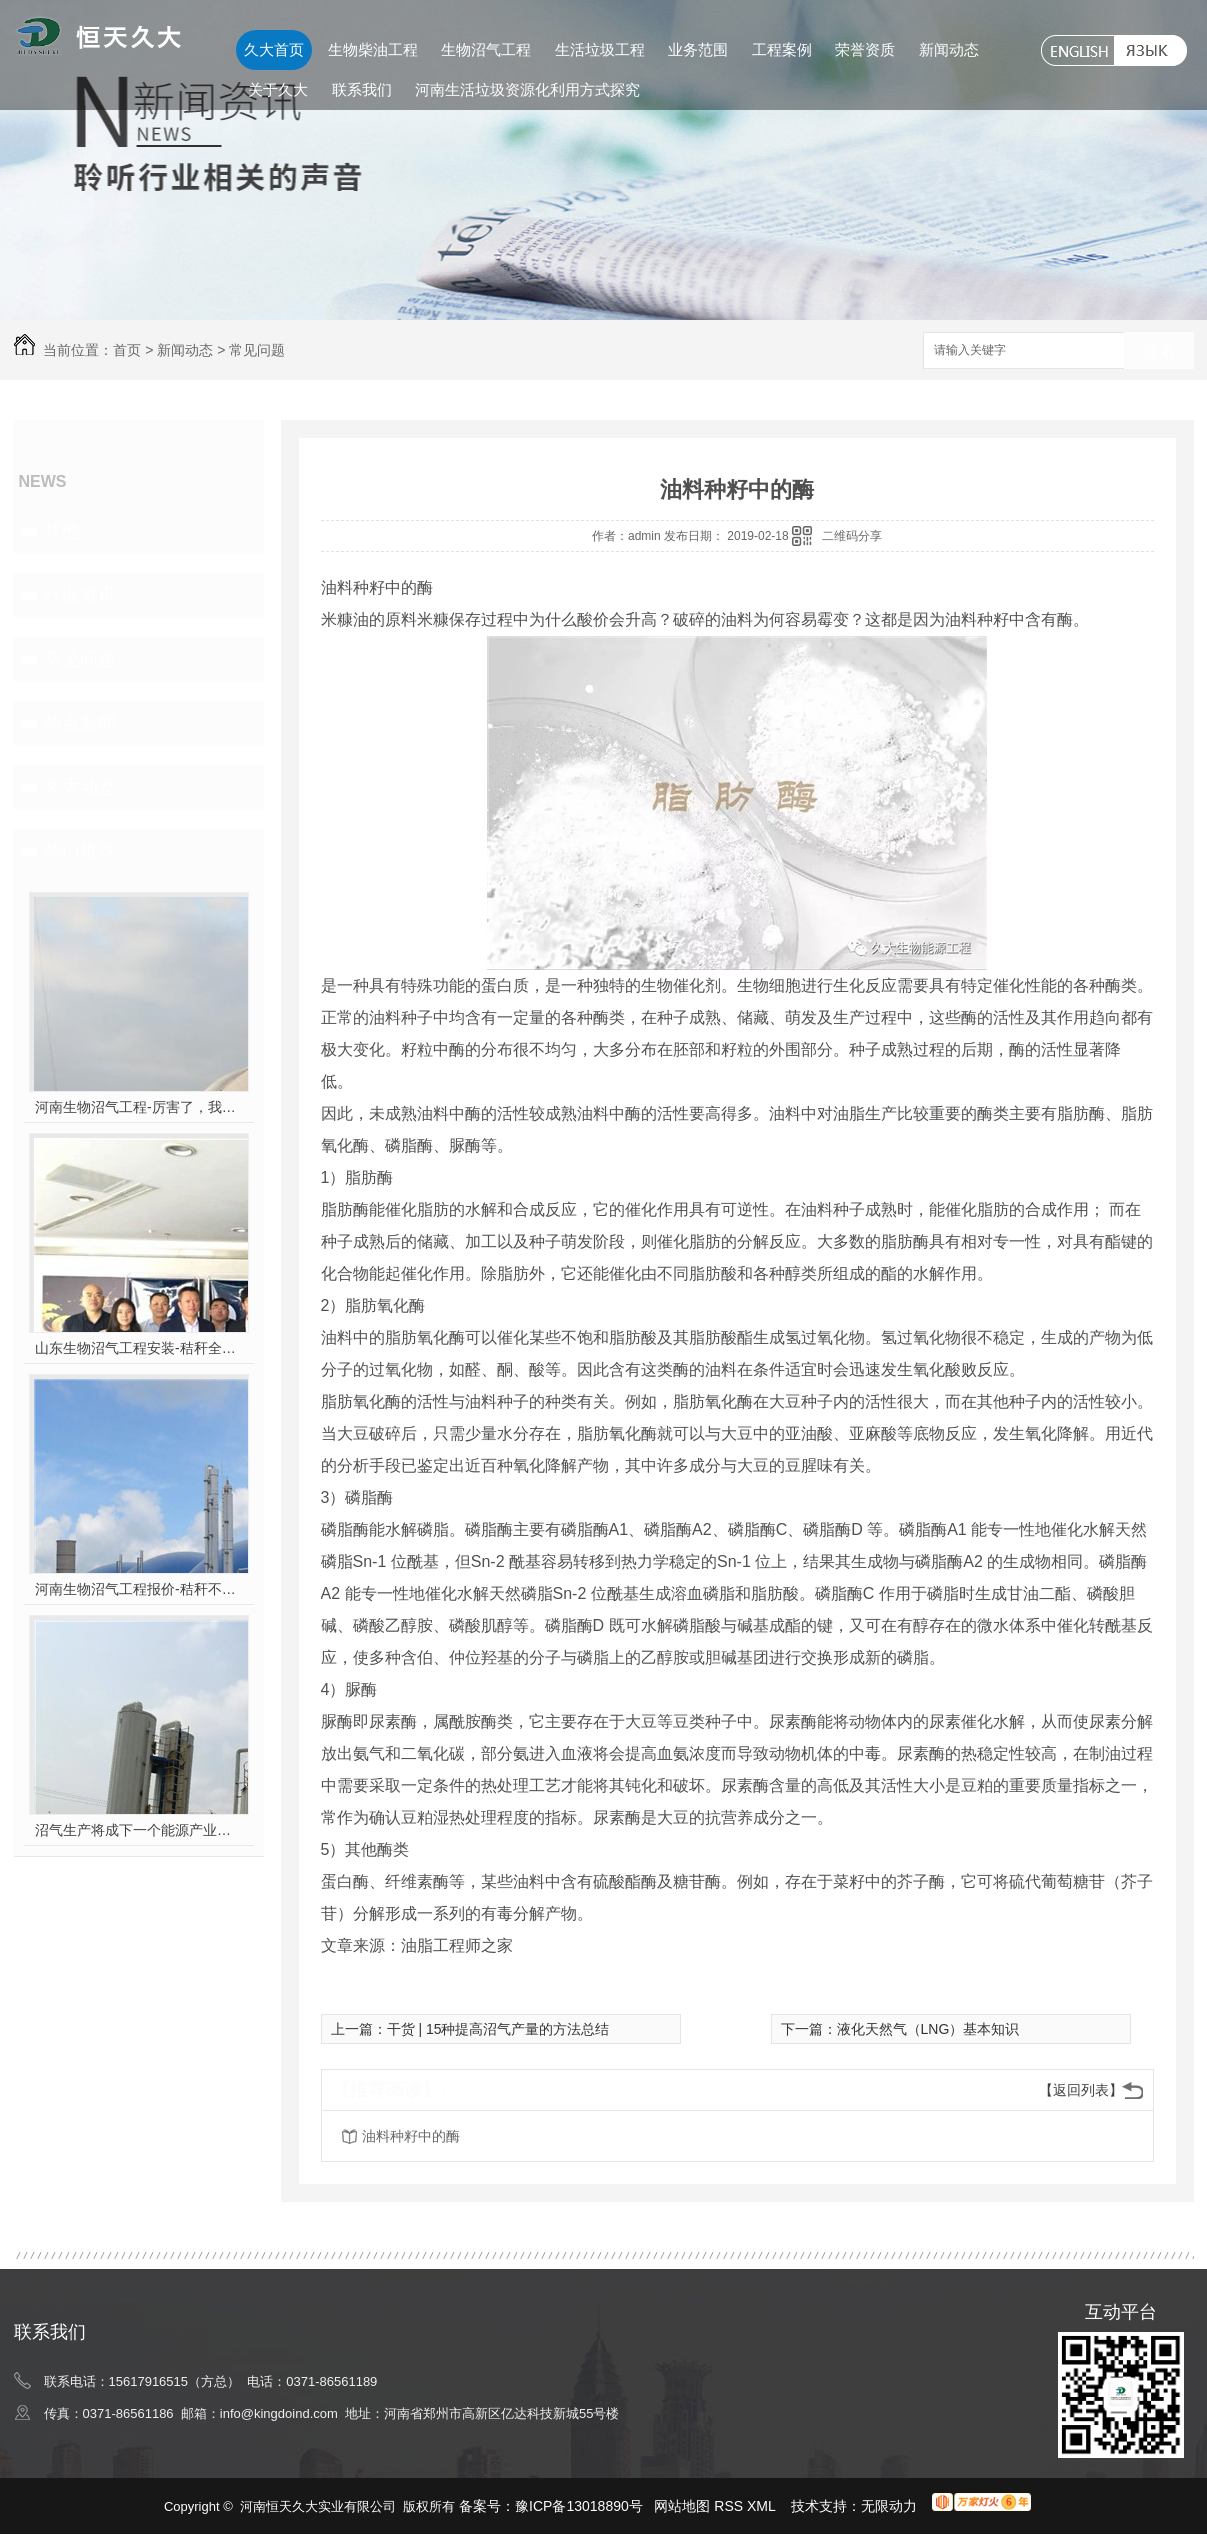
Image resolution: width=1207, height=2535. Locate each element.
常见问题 (257, 350)
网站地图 (682, 2506)
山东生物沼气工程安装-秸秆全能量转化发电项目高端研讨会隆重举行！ (138, 1348)
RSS (730, 2506)
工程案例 (782, 49)
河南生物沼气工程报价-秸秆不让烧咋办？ (138, 1589)
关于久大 (278, 89)
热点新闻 (80, 723)
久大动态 (80, 787)
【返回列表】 (1081, 2090)
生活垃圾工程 (600, 49)
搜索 (1159, 351)
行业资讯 (80, 595)
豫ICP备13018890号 (579, 2506)
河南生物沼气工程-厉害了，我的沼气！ (138, 1107)
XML (763, 2506)
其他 (62, 531)
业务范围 (698, 49)
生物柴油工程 (373, 49)
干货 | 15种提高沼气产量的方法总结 (498, 2029)
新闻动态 (949, 49)
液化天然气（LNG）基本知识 (928, 2029)
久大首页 (274, 49)
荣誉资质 (865, 49)
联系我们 (362, 89)
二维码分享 (852, 536)
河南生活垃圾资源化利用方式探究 (527, 89)
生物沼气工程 (486, 49)
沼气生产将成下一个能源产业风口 (138, 1830)
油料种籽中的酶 (411, 2136)
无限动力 (889, 2506)
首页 (127, 350)
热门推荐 (80, 851)
